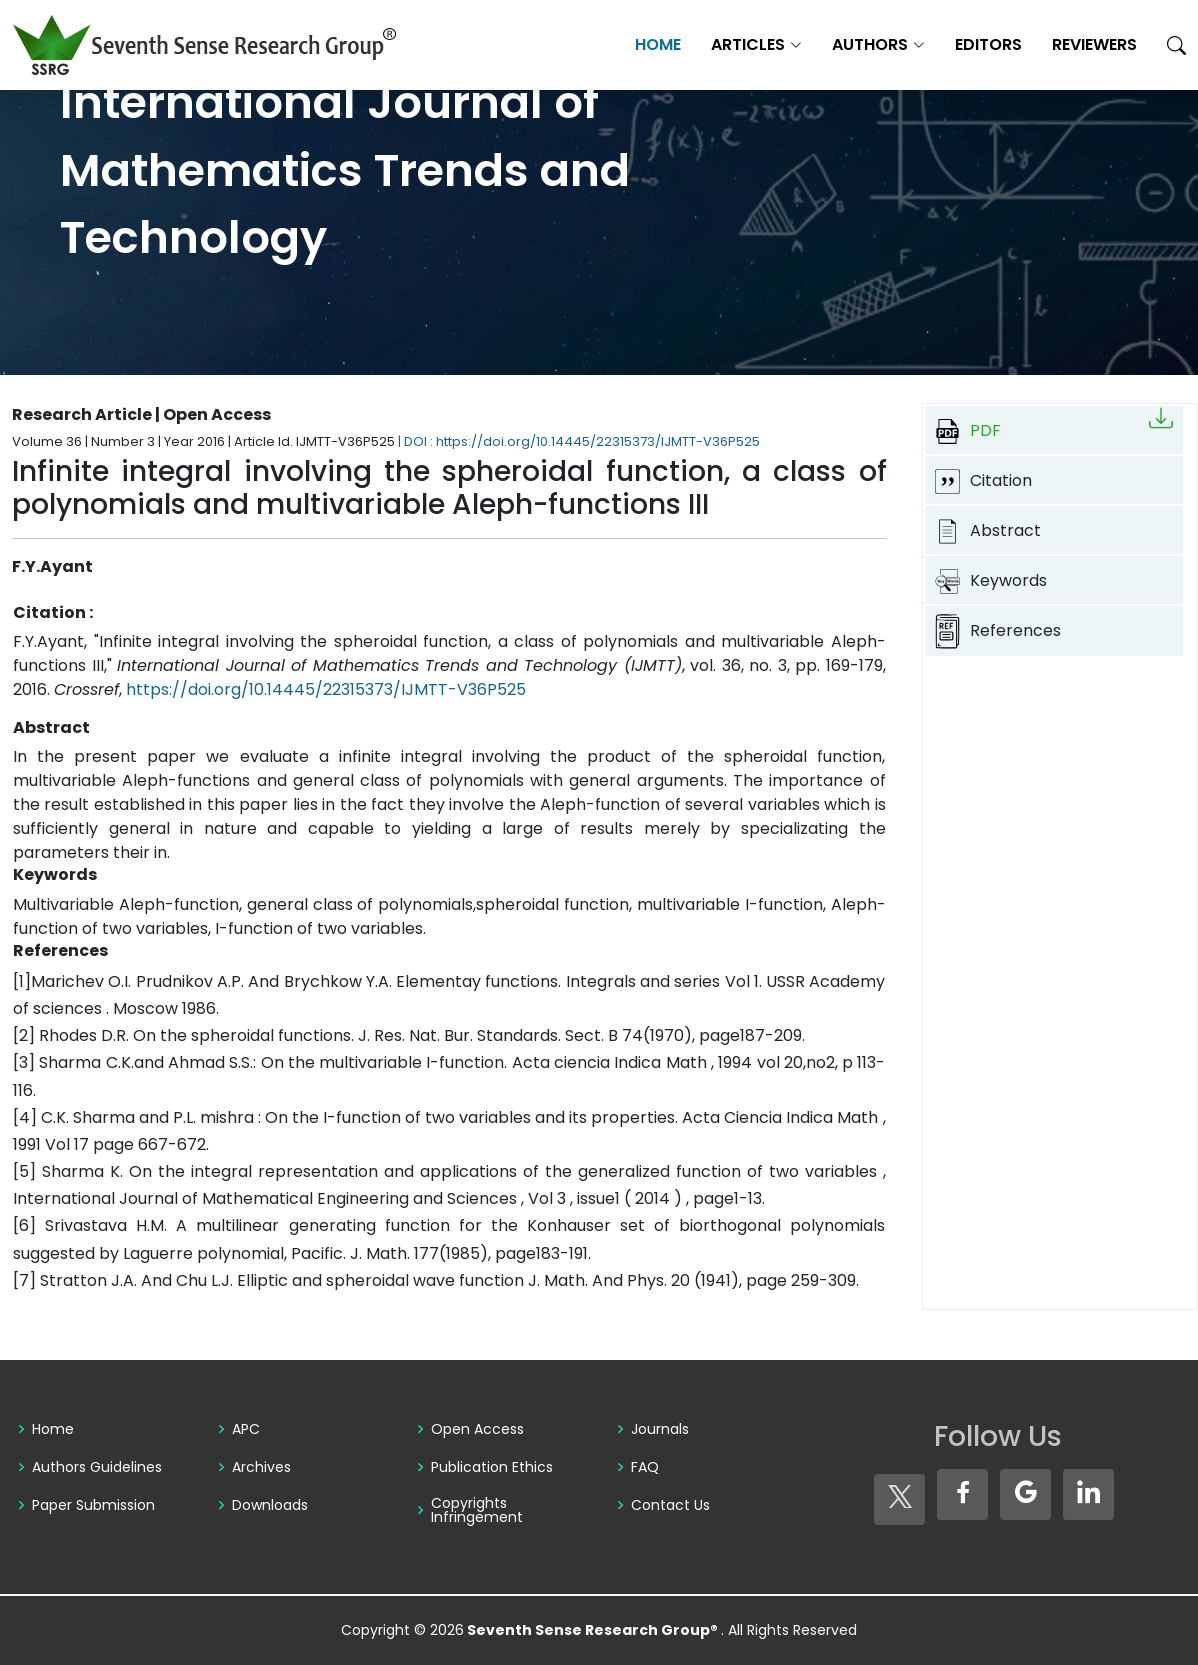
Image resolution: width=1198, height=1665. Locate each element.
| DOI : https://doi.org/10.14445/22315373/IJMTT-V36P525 (579, 441)
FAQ (645, 1467)
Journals (660, 1429)
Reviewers (1094, 44)
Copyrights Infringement (477, 1510)
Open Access (477, 1429)
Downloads (270, 1505)
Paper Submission (93, 1505)
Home (658, 44)
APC (246, 1429)
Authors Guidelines (97, 1467)
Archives (261, 1467)
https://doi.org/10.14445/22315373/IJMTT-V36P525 (326, 689)
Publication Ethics (492, 1467)
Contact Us (670, 1505)
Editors (988, 44)
